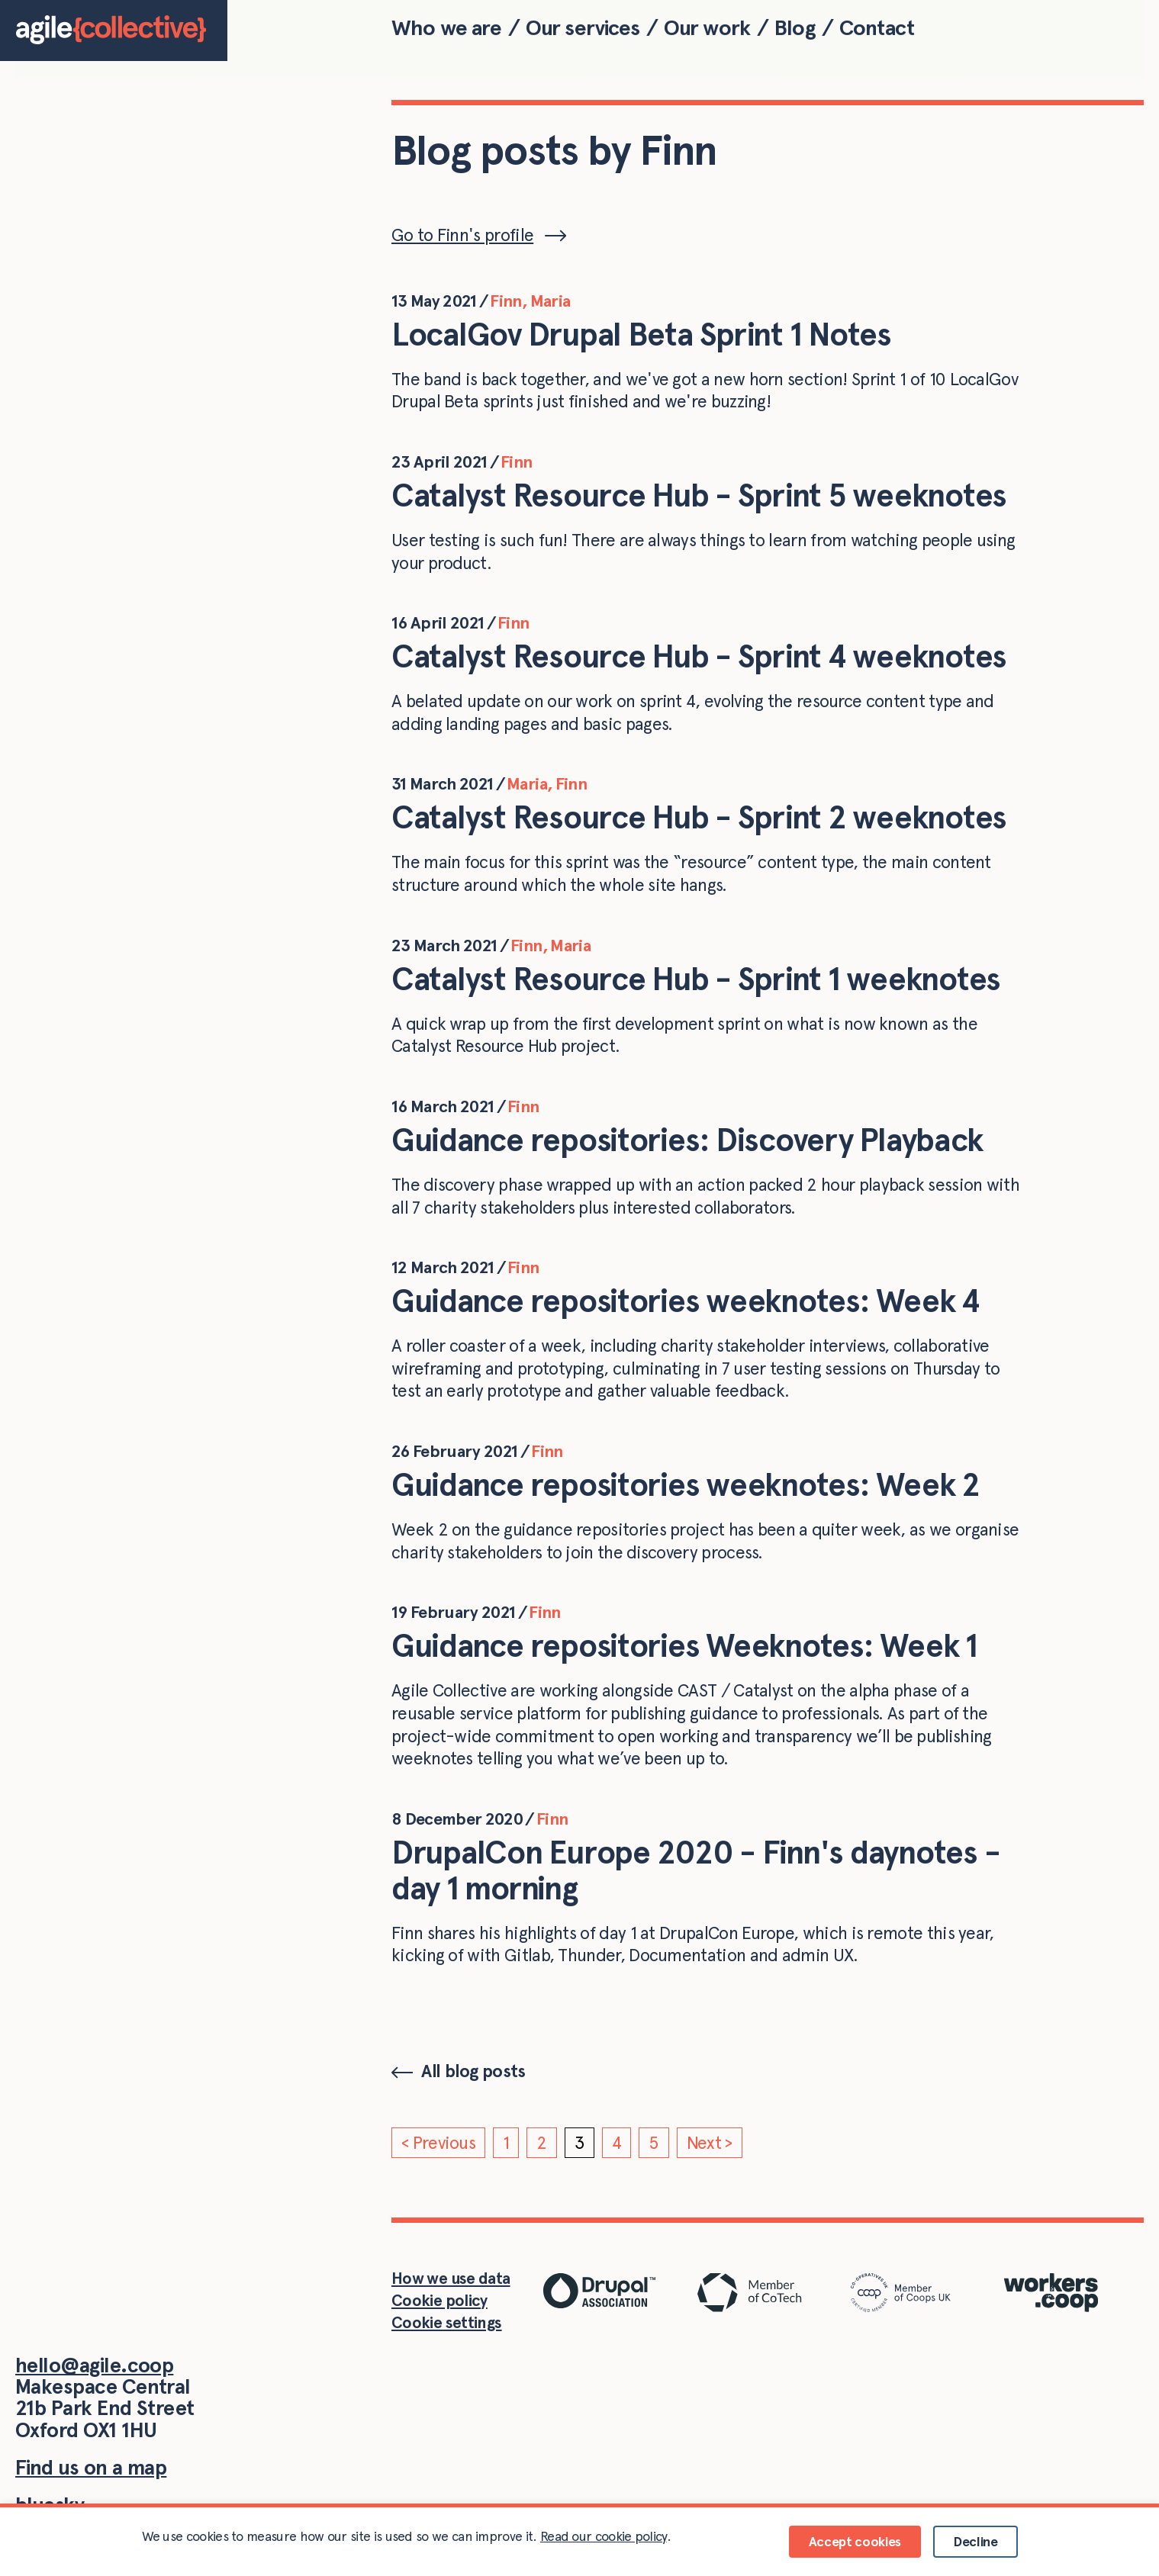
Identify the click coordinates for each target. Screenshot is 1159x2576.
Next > (709, 2142)
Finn (505, 300)
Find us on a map (90, 2467)
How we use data (450, 2278)
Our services (583, 27)
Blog (795, 27)
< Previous (438, 2142)
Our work (707, 27)
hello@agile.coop (94, 2365)
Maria (550, 300)
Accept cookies (855, 2541)
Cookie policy (439, 2300)
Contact (876, 27)
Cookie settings (446, 2322)
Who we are (446, 27)
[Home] (113, 30)
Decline (975, 2541)
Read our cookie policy (603, 2536)
